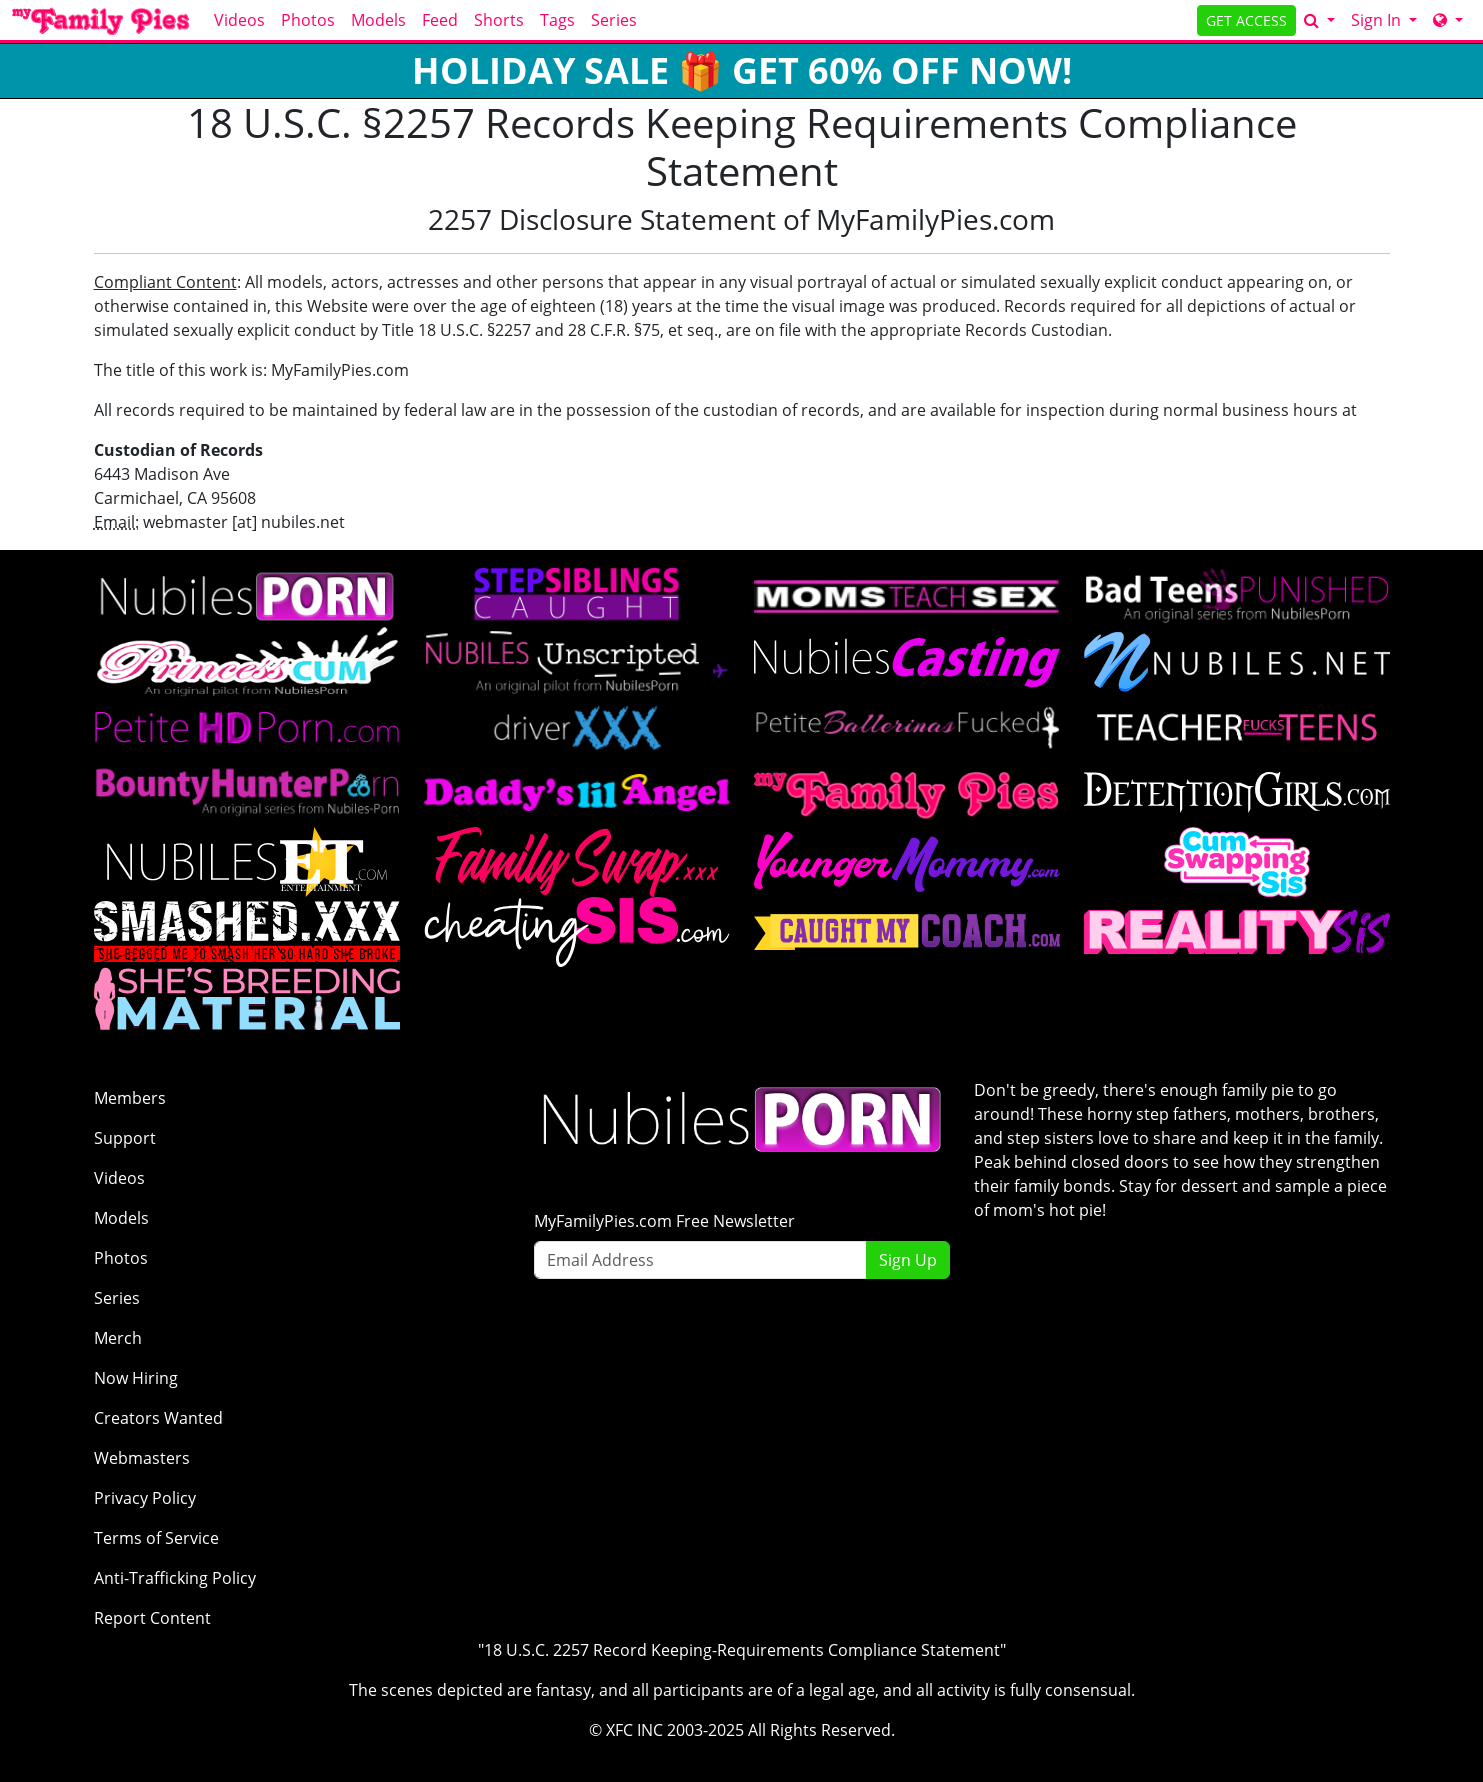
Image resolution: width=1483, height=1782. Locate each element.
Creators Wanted (158, 1418)
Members (130, 1098)
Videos (239, 20)
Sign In (1378, 20)
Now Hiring (136, 1378)
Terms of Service (156, 1538)
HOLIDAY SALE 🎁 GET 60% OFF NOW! (742, 70)
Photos (308, 20)
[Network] (1448, 20)
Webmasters (142, 1458)
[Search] (1319, 20)
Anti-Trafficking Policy (175, 1578)
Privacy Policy (145, 1498)
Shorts (499, 20)
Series (614, 20)
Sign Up (908, 1260)
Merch (118, 1338)
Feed (440, 20)
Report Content (152, 1618)
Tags (557, 20)
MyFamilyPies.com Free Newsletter (664, 1221)
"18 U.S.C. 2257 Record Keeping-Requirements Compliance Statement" (742, 1650)
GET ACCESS (1246, 20)
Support (125, 1138)
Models (378, 20)
